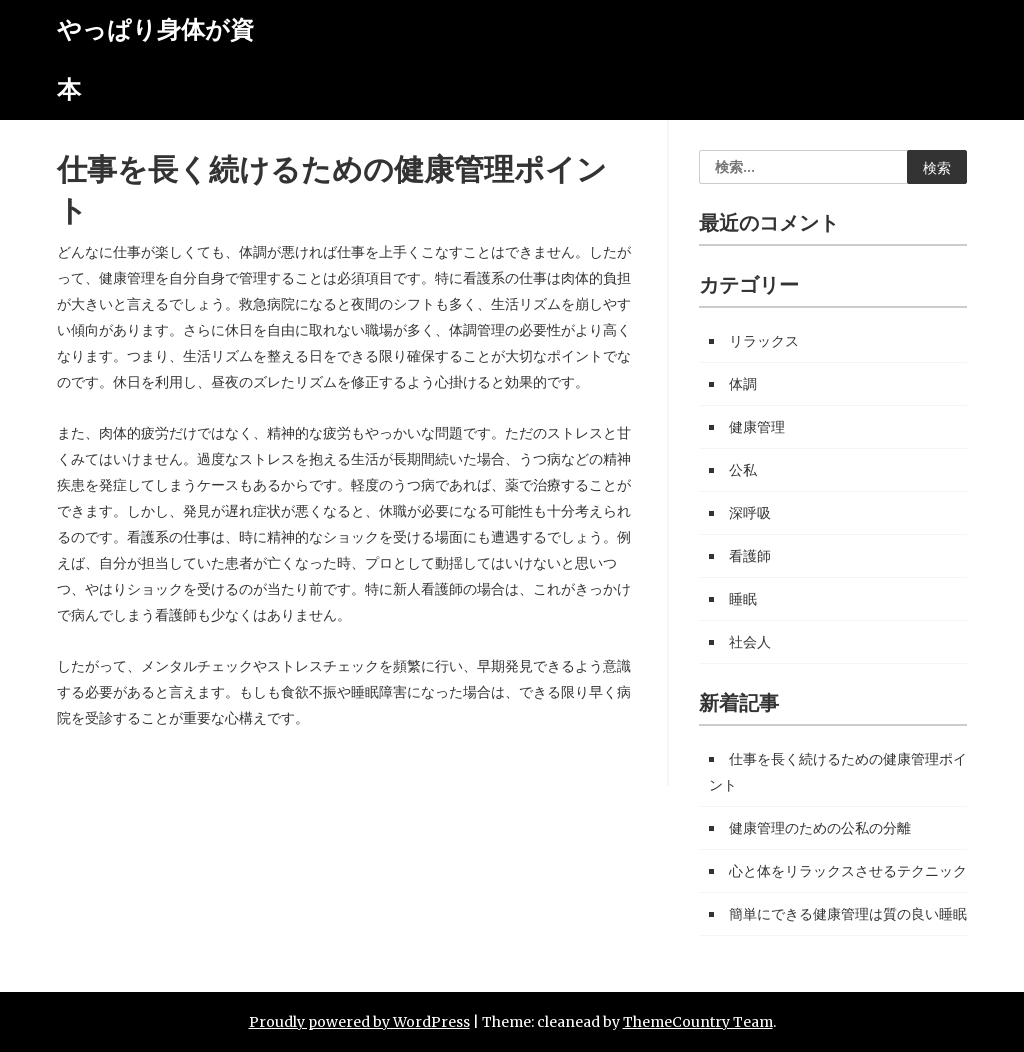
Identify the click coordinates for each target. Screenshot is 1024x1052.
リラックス (764, 341)
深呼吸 (750, 513)
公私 (743, 470)
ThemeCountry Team (698, 1022)
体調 (743, 384)
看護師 (750, 556)
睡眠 (743, 599)
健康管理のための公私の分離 (820, 828)
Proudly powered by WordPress (359, 1022)
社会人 (750, 642)
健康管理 (757, 427)
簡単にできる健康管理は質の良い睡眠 (848, 914)
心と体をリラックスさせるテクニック (848, 871)
